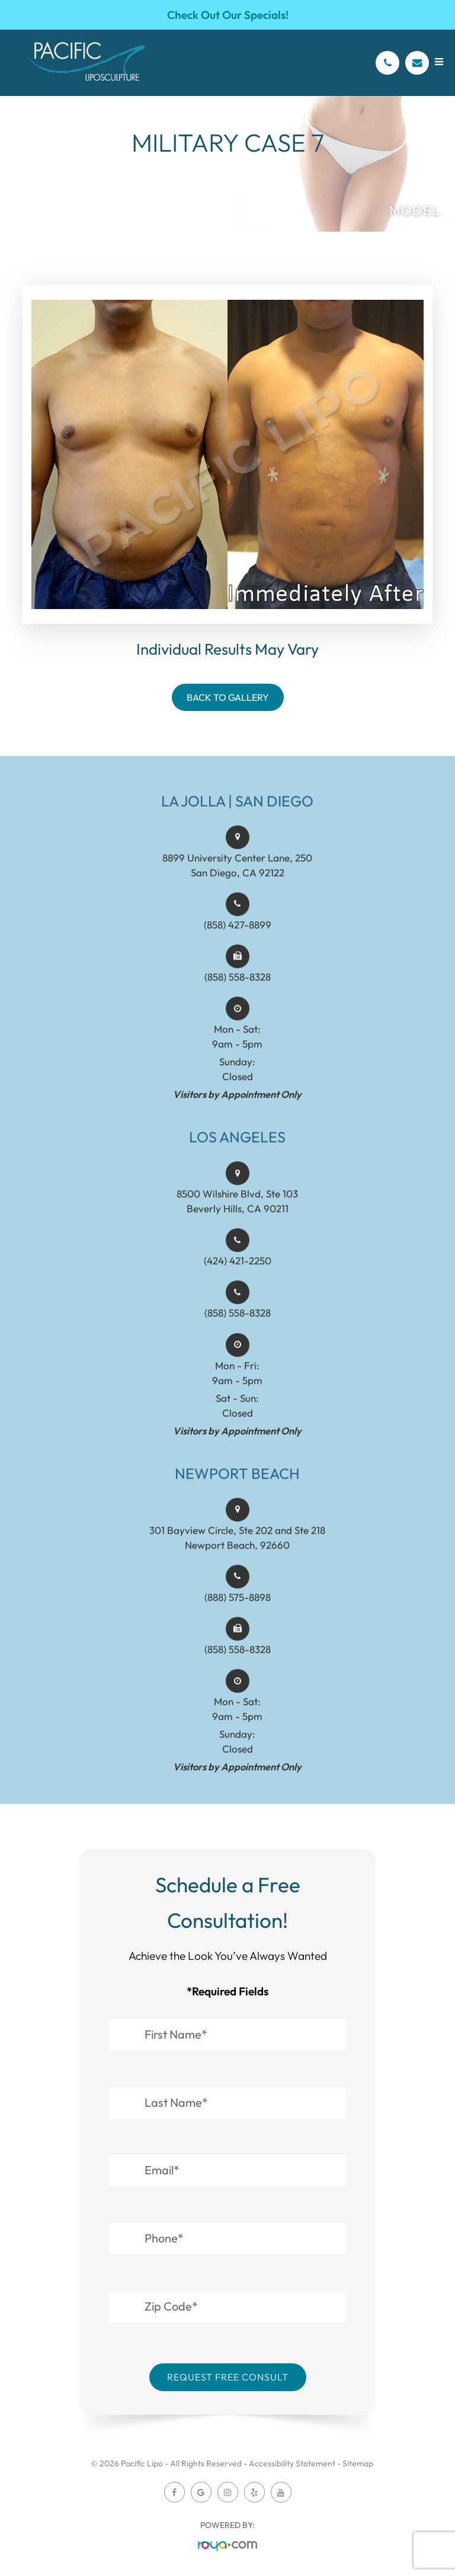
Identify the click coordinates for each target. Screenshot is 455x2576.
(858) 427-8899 (237, 937)
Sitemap (357, 2463)
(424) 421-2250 (237, 1273)
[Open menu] (439, 62)
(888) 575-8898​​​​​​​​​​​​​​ (237, 1609)
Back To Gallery (228, 697)
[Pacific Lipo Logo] (86, 63)
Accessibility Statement (292, 2463)
